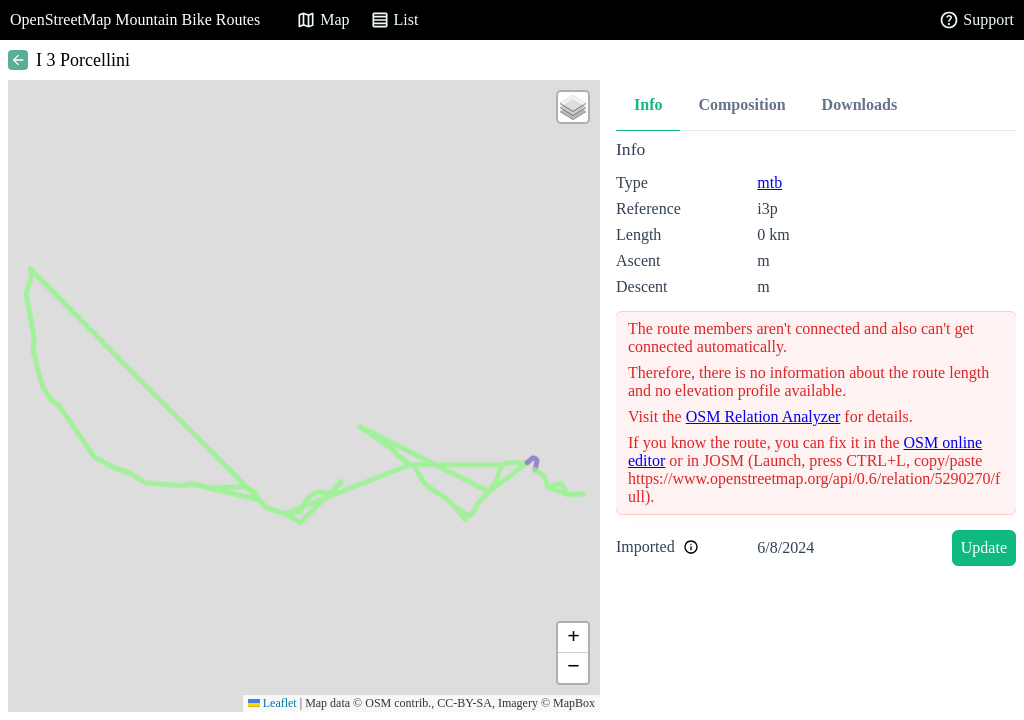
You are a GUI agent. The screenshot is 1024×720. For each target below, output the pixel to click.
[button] (573, 107)
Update (984, 547)
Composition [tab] (741, 104)
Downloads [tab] (860, 104)
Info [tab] (648, 104)
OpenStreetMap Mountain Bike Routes (135, 19)
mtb (769, 182)
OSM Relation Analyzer (763, 416)
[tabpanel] (816, 356)
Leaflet (272, 703)
